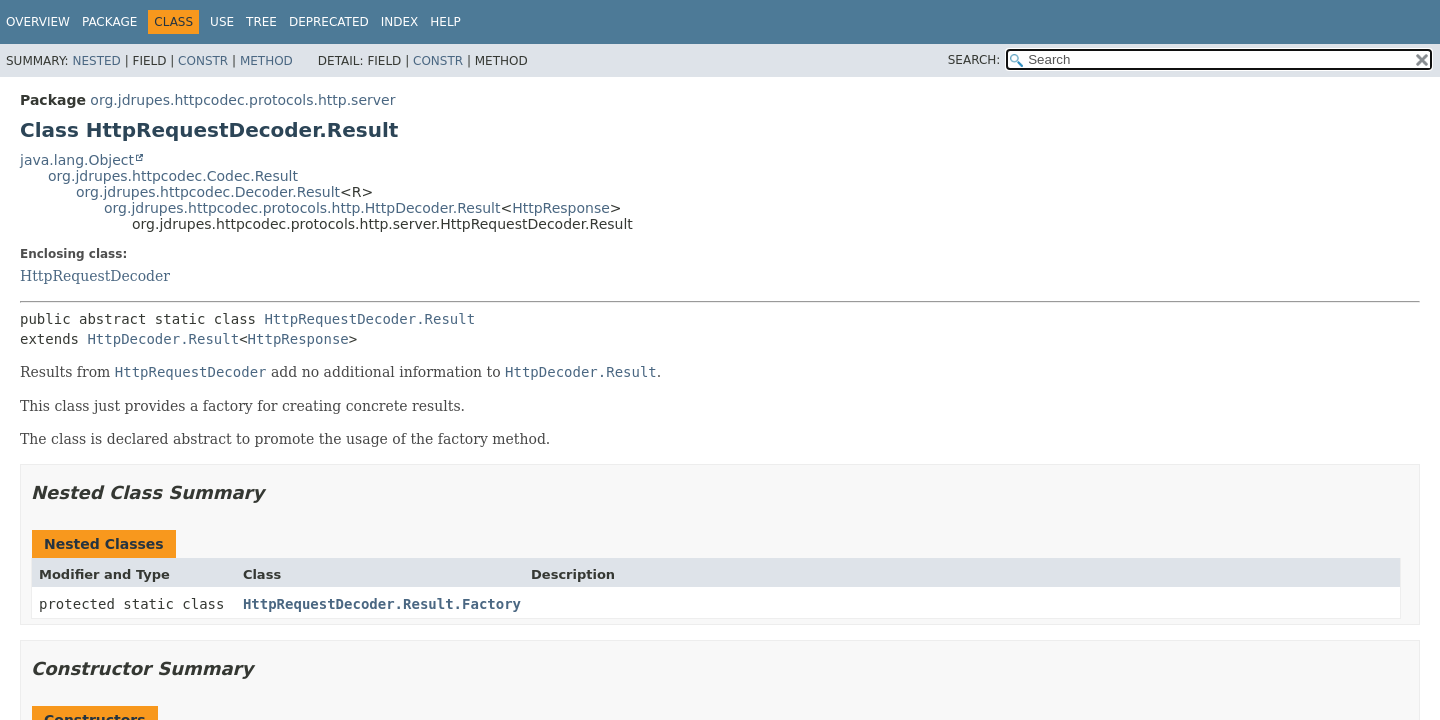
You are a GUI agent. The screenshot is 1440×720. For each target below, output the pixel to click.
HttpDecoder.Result (163, 339)
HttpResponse (561, 208)
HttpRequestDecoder (95, 276)
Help (445, 22)
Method (266, 61)
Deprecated (329, 22)
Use (222, 22)
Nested (96, 61)
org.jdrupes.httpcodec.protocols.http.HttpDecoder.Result (302, 208)
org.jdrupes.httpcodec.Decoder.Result (208, 192)
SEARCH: (974, 60)
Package (109, 22)
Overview (38, 22)
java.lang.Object (77, 160)
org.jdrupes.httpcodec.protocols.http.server (242, 100)
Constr (203, 61)
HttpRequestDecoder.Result (369, 319)
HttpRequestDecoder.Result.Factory (382, 604)
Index (400, 22)
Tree (261, 22)
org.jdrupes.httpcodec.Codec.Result (173, 176)
